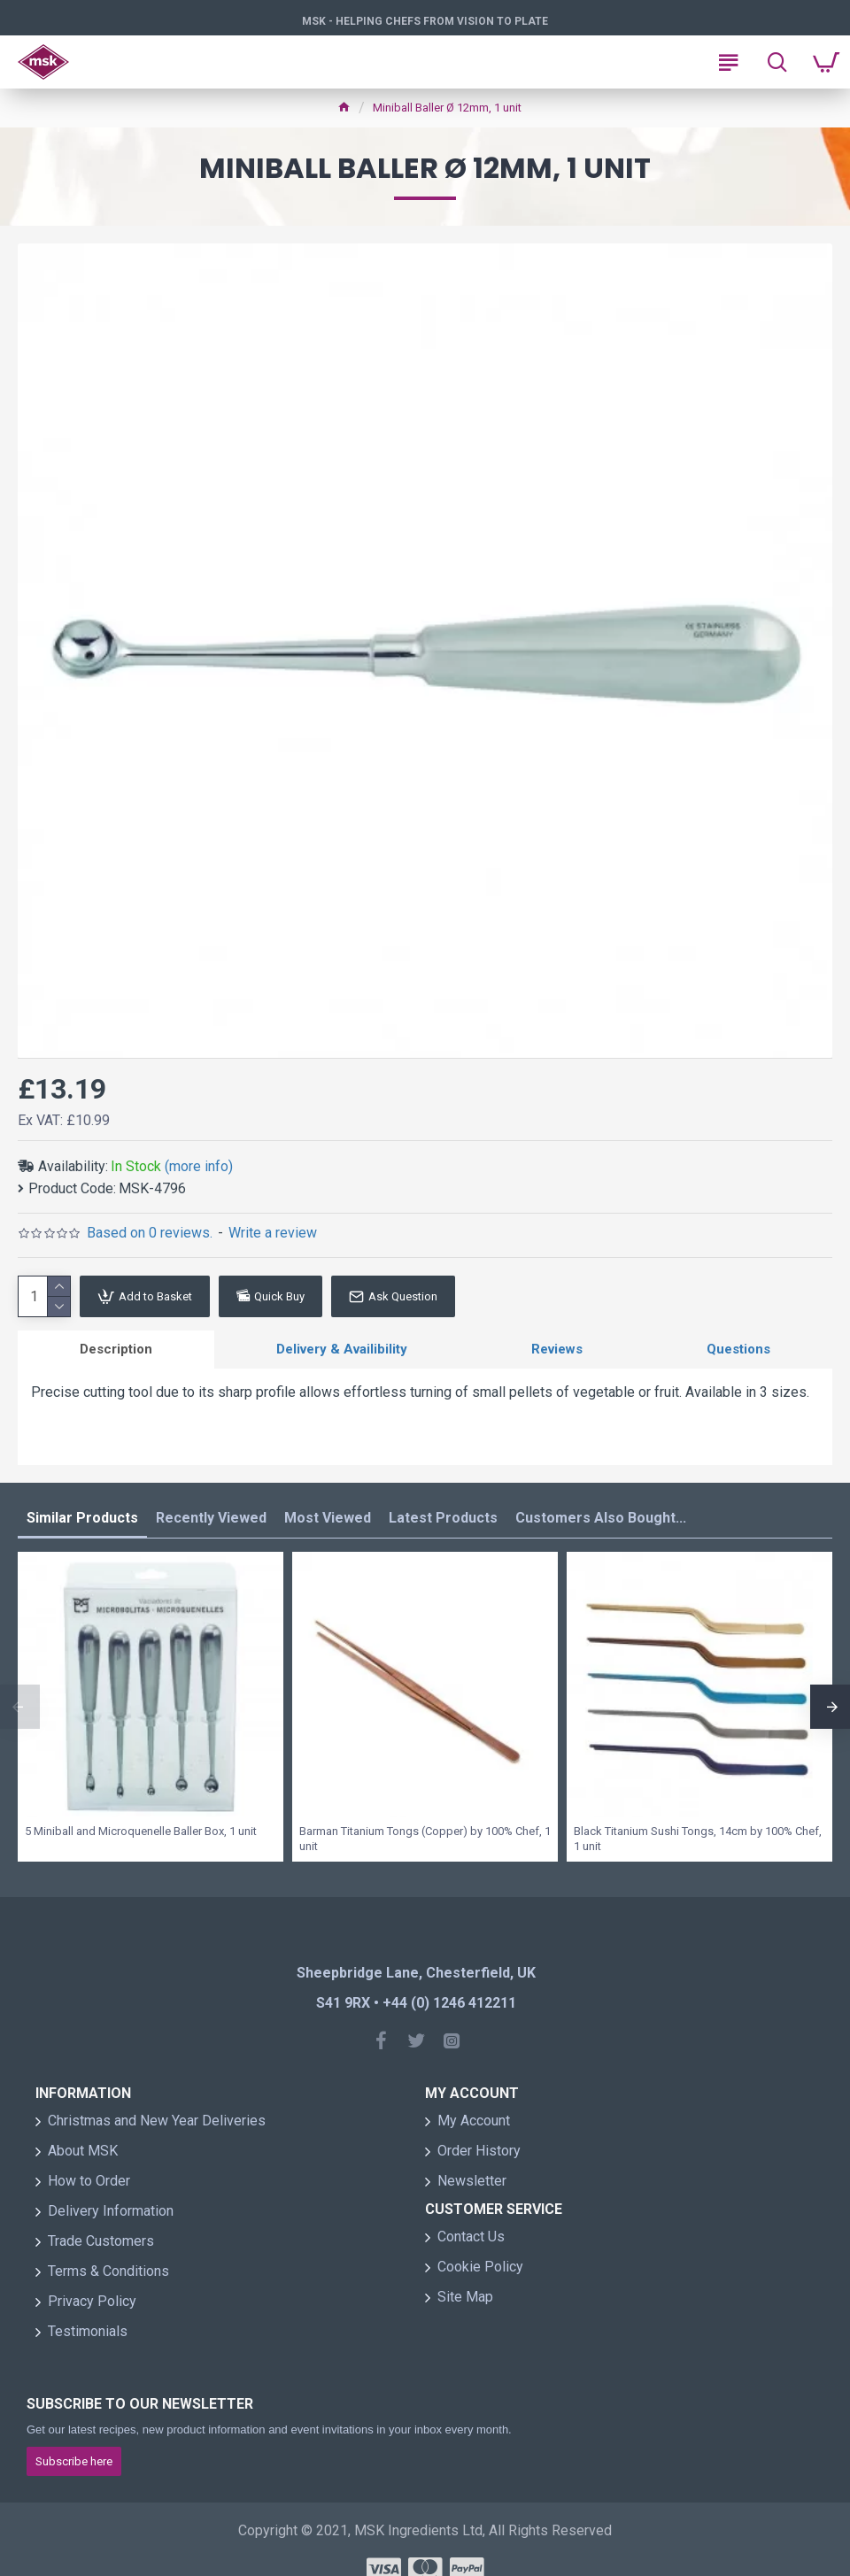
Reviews (557, 1349)
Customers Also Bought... (600, 1517)
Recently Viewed (211, 1517)
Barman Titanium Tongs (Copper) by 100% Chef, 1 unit (425, 1838)
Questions (738, 1349)
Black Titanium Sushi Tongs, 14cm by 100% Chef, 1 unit (698, 1838)
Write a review (272, 1232)
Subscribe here (73, 2461)
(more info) (199, 1166)
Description (116, 1349)
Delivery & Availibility (341, 1349)
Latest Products (443, 1517)
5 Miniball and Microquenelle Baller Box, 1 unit (141, 1831)
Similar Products (82, 1517)
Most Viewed (327, 1517)
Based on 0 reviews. (149, 1232)
